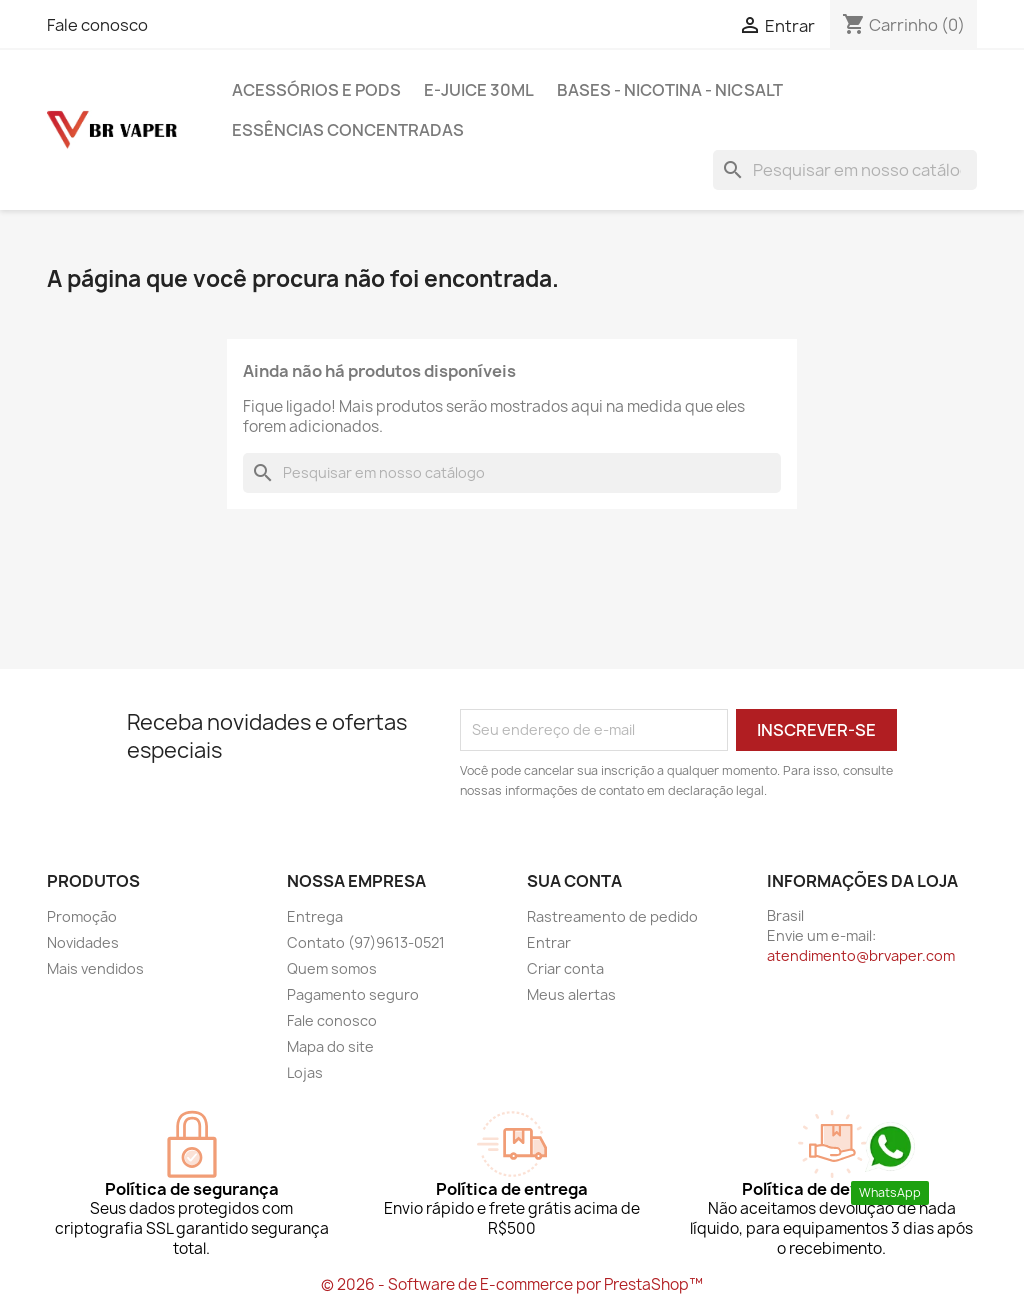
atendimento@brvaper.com (861, 955)
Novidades (83, 942)
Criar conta (565, 968)
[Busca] (845, 170)
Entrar (549, 942)
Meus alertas (571, 994)
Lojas (305, 1072)
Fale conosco (97, 25)
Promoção (82, 916)
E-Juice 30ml (479, 90)
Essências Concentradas (348, 130)
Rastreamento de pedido (612, 916)
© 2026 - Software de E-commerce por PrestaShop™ (512, 1284)
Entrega (315, 916)
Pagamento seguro (353, 994)
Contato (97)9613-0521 (366, 942)
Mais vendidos (95, 968)
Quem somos (332, 968)
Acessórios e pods (316, 90)
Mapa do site (330, 1046)
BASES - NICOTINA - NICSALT (670, 90)
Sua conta (574, 881)
